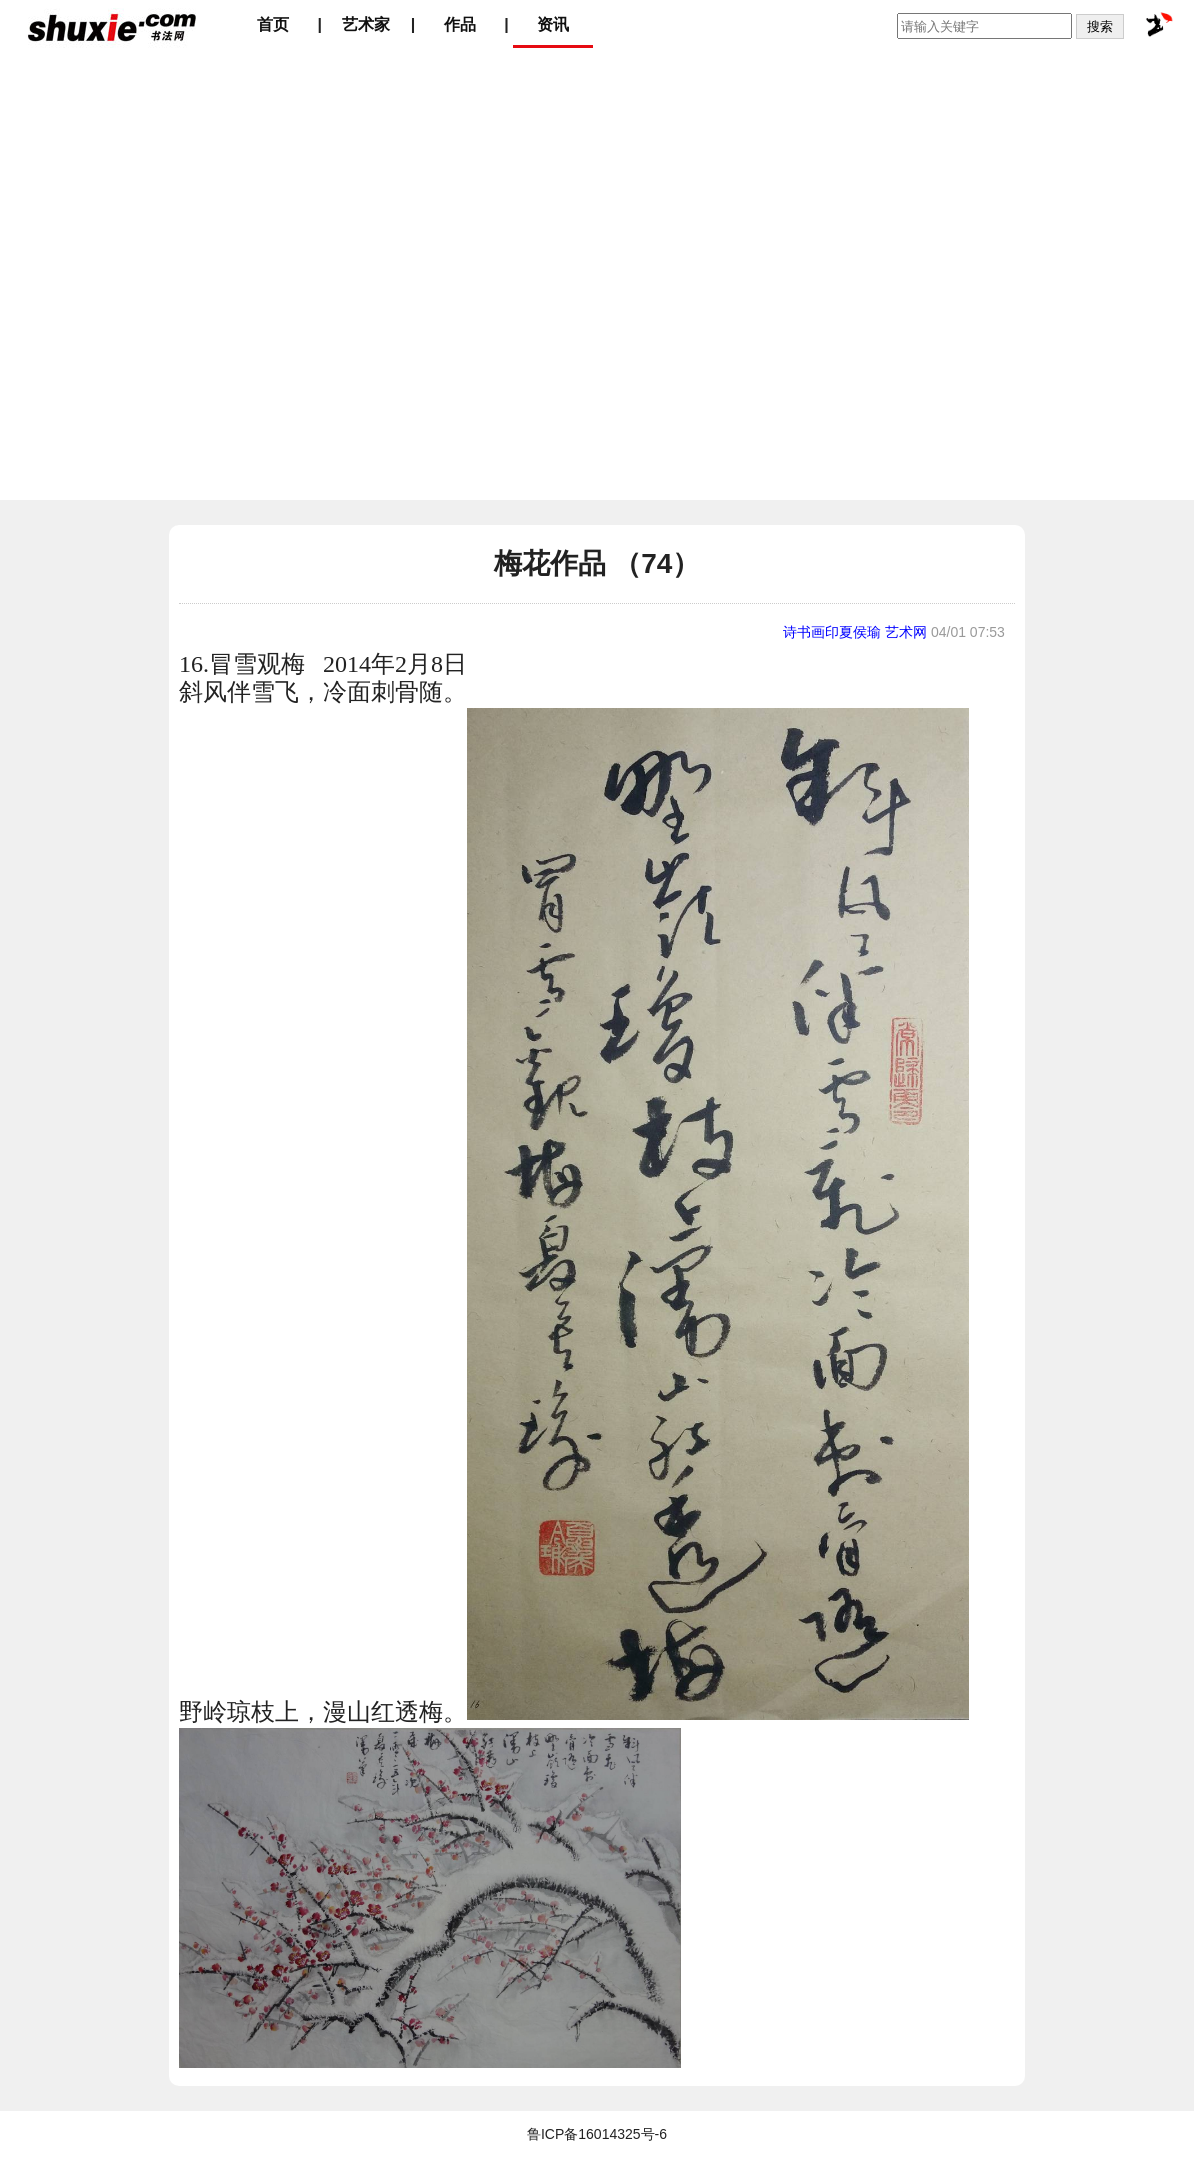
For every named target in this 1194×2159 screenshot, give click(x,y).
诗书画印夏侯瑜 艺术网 (855, 632)
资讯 (553, 24)
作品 (460, 24)
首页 (273, 24)
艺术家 (366, 24)
